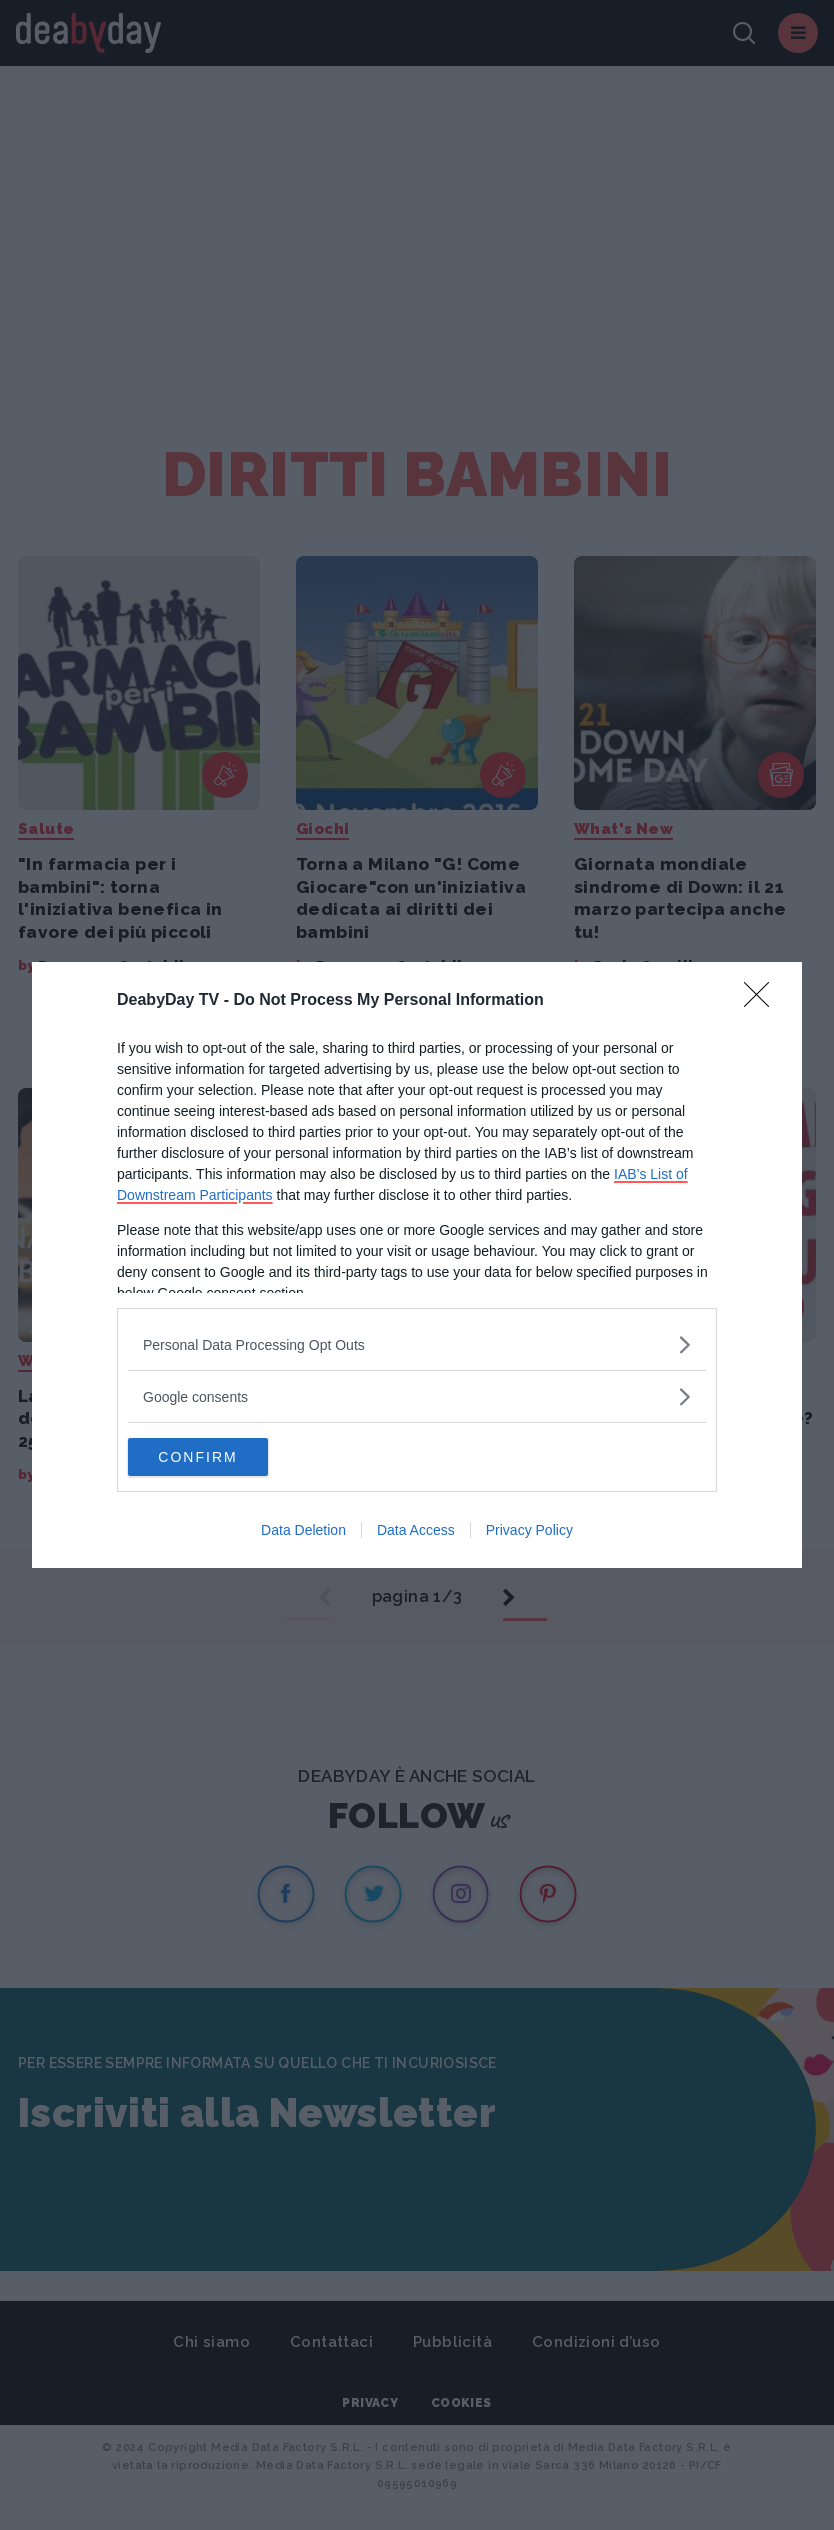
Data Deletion (303, 1531)
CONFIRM (222, 1457)
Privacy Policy (529, 1531)
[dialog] (417, 1265)
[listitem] (417, 1343)
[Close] (763, 1000)
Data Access (416, 1531)
